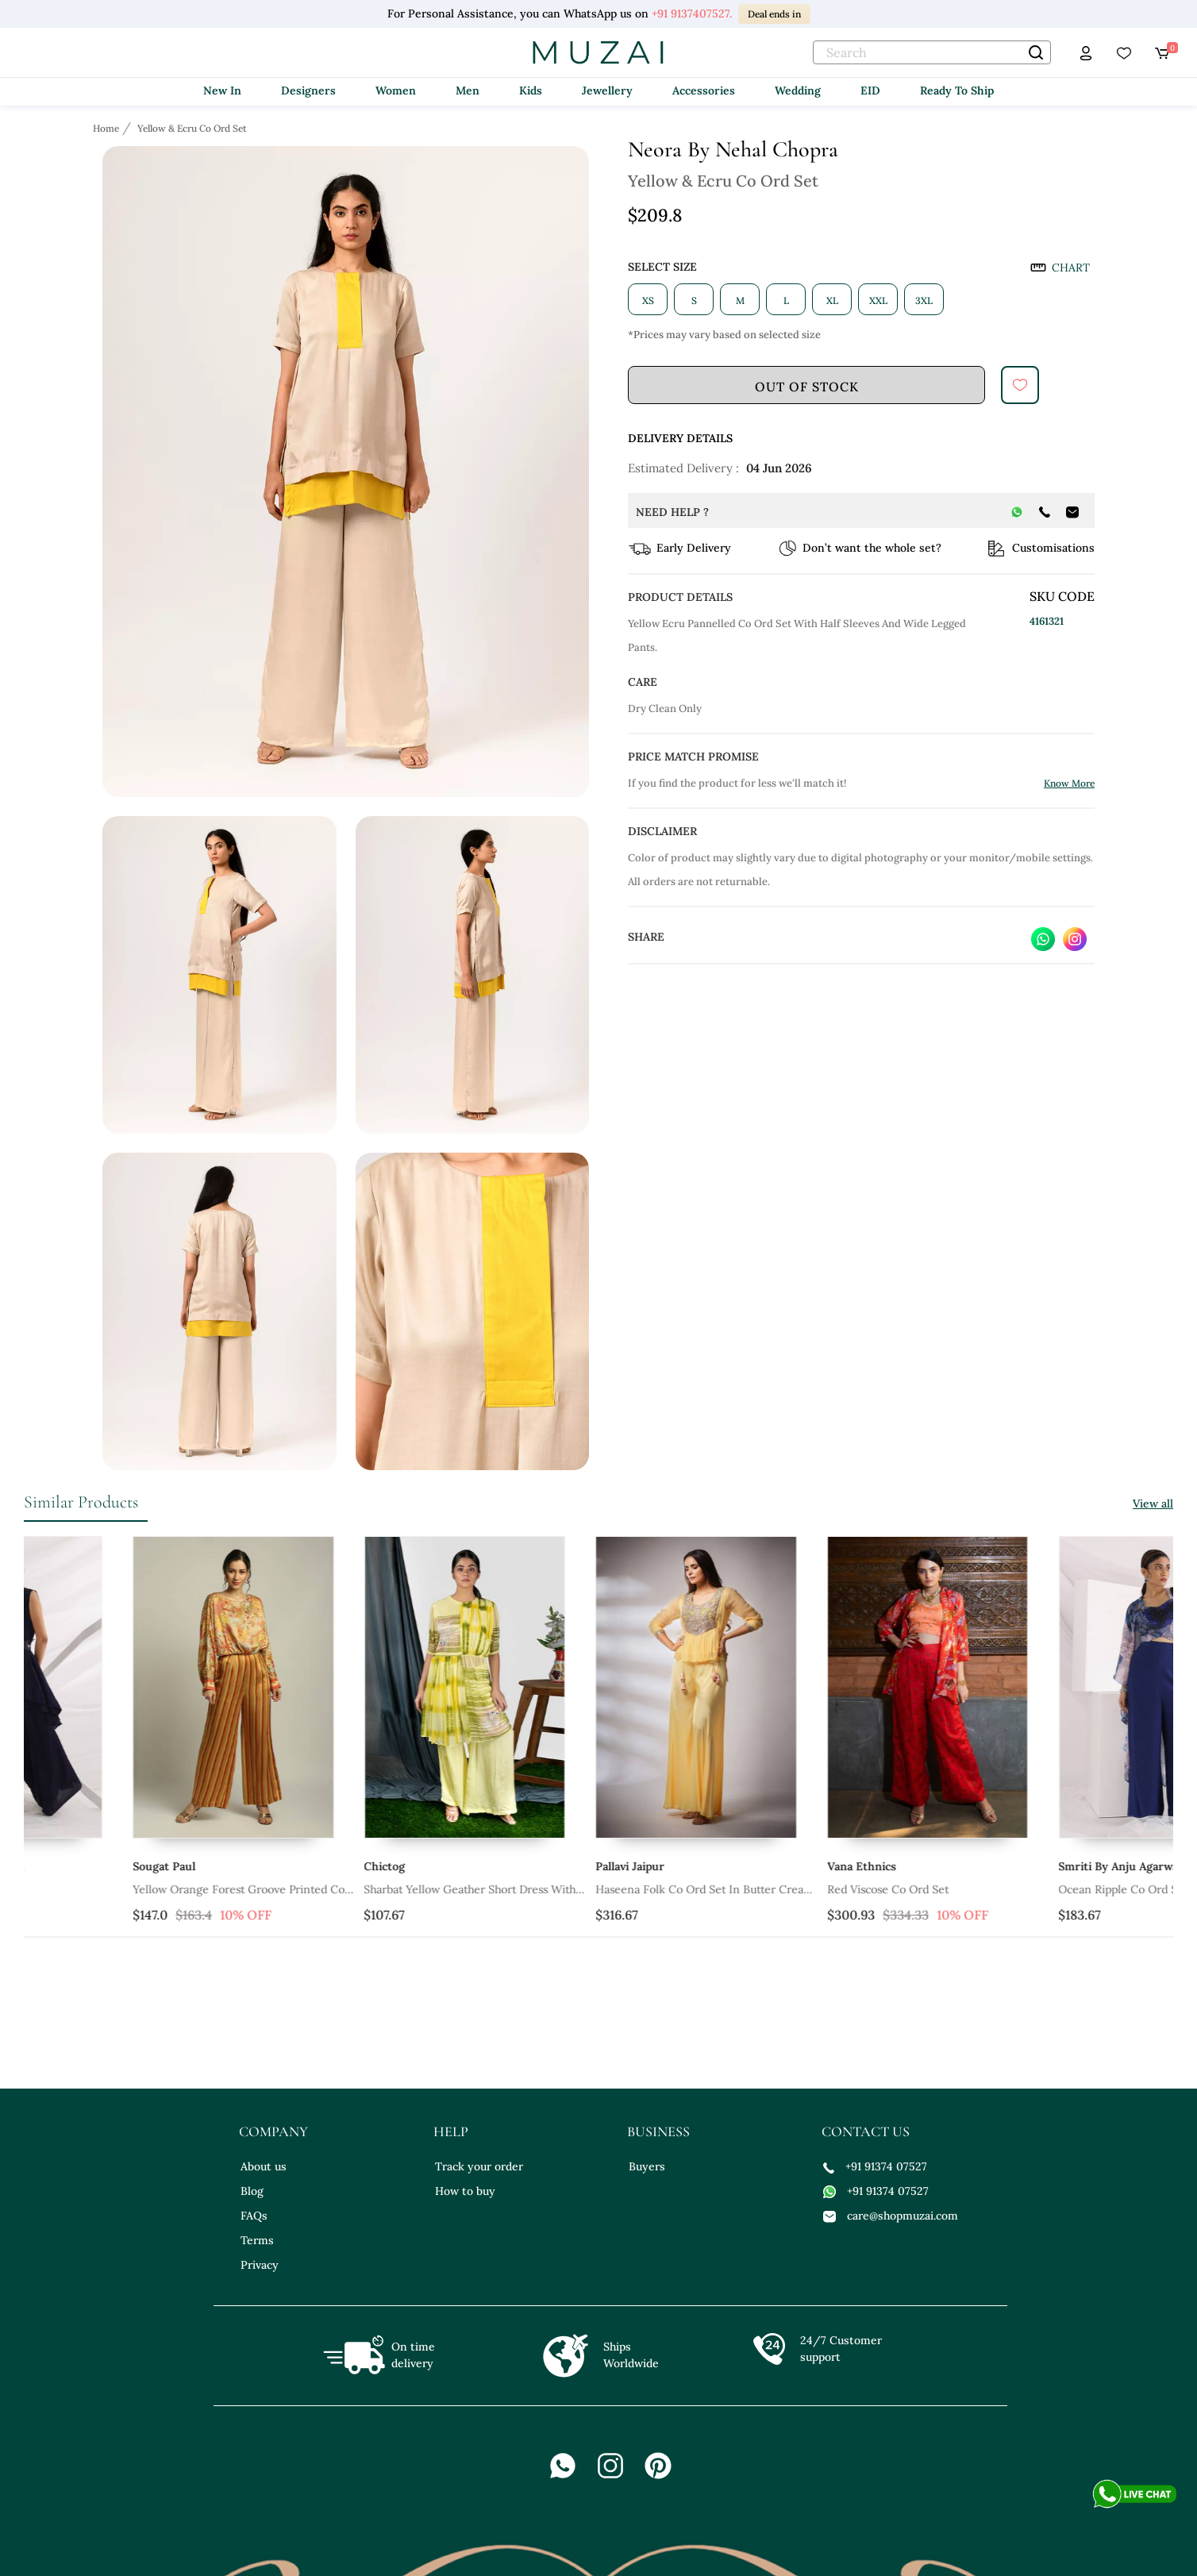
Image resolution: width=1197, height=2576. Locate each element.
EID (870, 90)
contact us (866, 2131)
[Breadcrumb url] (107, 128)
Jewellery (607, 90)
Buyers (647, 2166)
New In (222, 90)
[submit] (1020, 385)
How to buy (465, 2191)
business (658, 2131)
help (450, 2131)
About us (264, 2166)
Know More (1069, 783)
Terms (257, 2240)
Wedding (798, 90)
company (273, 2131)
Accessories (703, 90)
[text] (932, 52)
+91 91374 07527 (875, 2166)
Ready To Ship (957, 90)
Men (467, 90)
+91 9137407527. (692, 13)
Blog (252, 2191)
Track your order (479, 2166)
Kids (530, 90)
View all (1153, 1503)
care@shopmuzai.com (890, 2215)
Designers (308, 90)
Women (395, 90)
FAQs (254, 2215)
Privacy (260, 2265)
